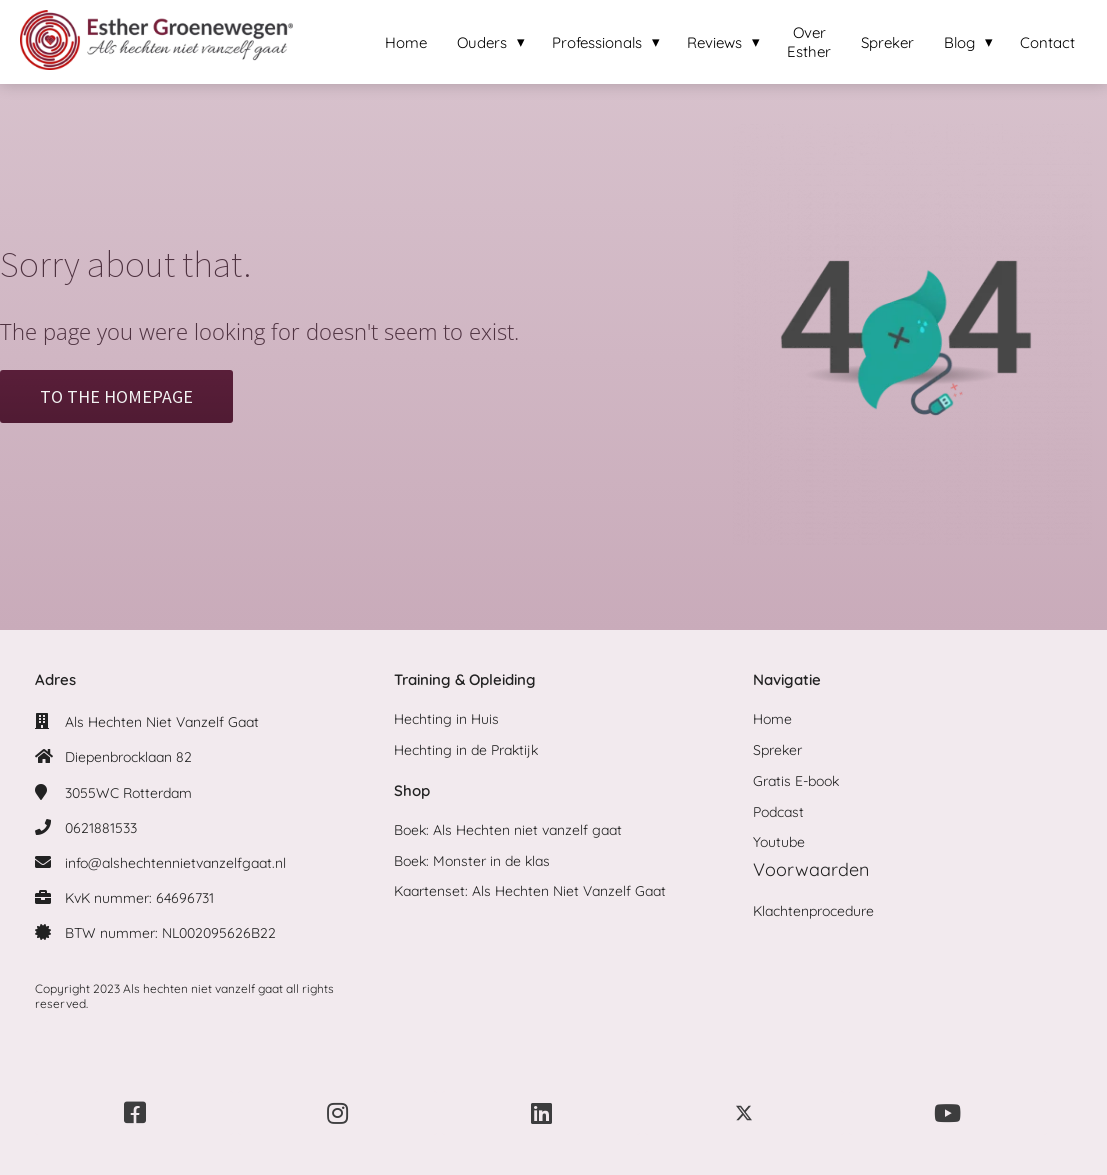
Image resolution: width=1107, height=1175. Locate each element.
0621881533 (101, 828)
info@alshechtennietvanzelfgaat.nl (175, 863)
